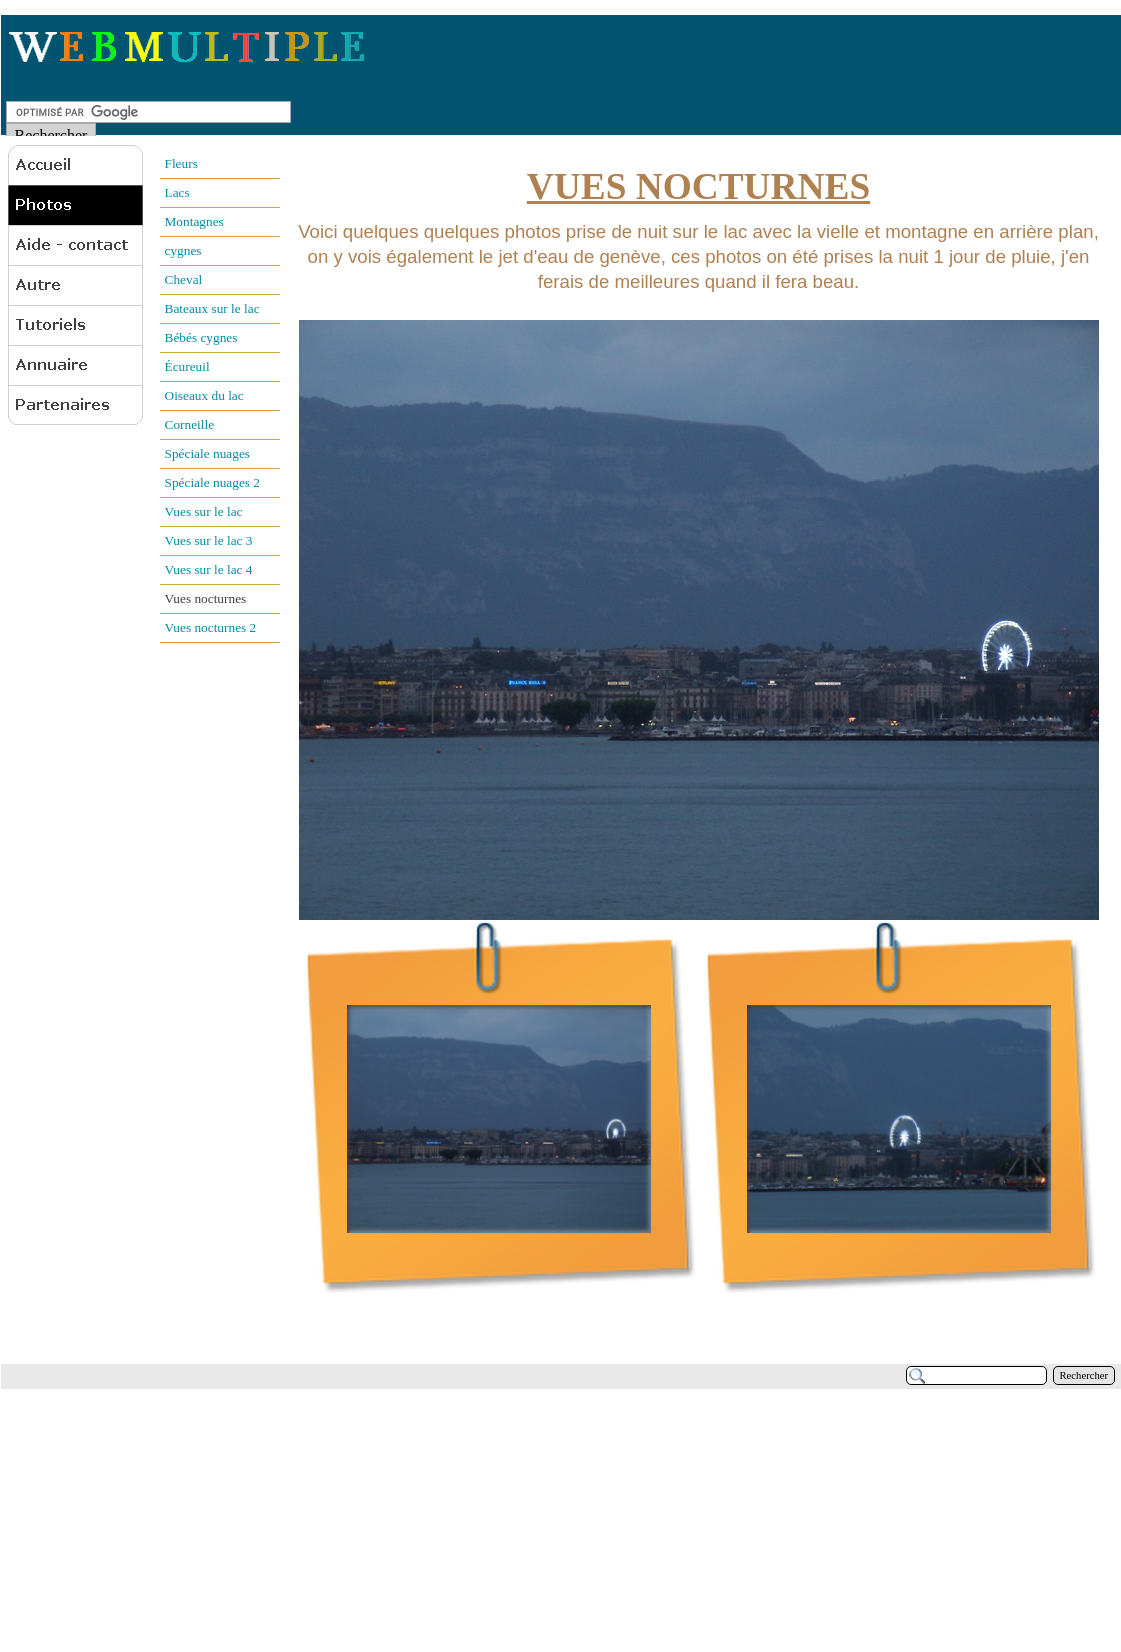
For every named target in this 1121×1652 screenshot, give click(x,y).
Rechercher (1084, 1375)
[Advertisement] (377, 1509)
